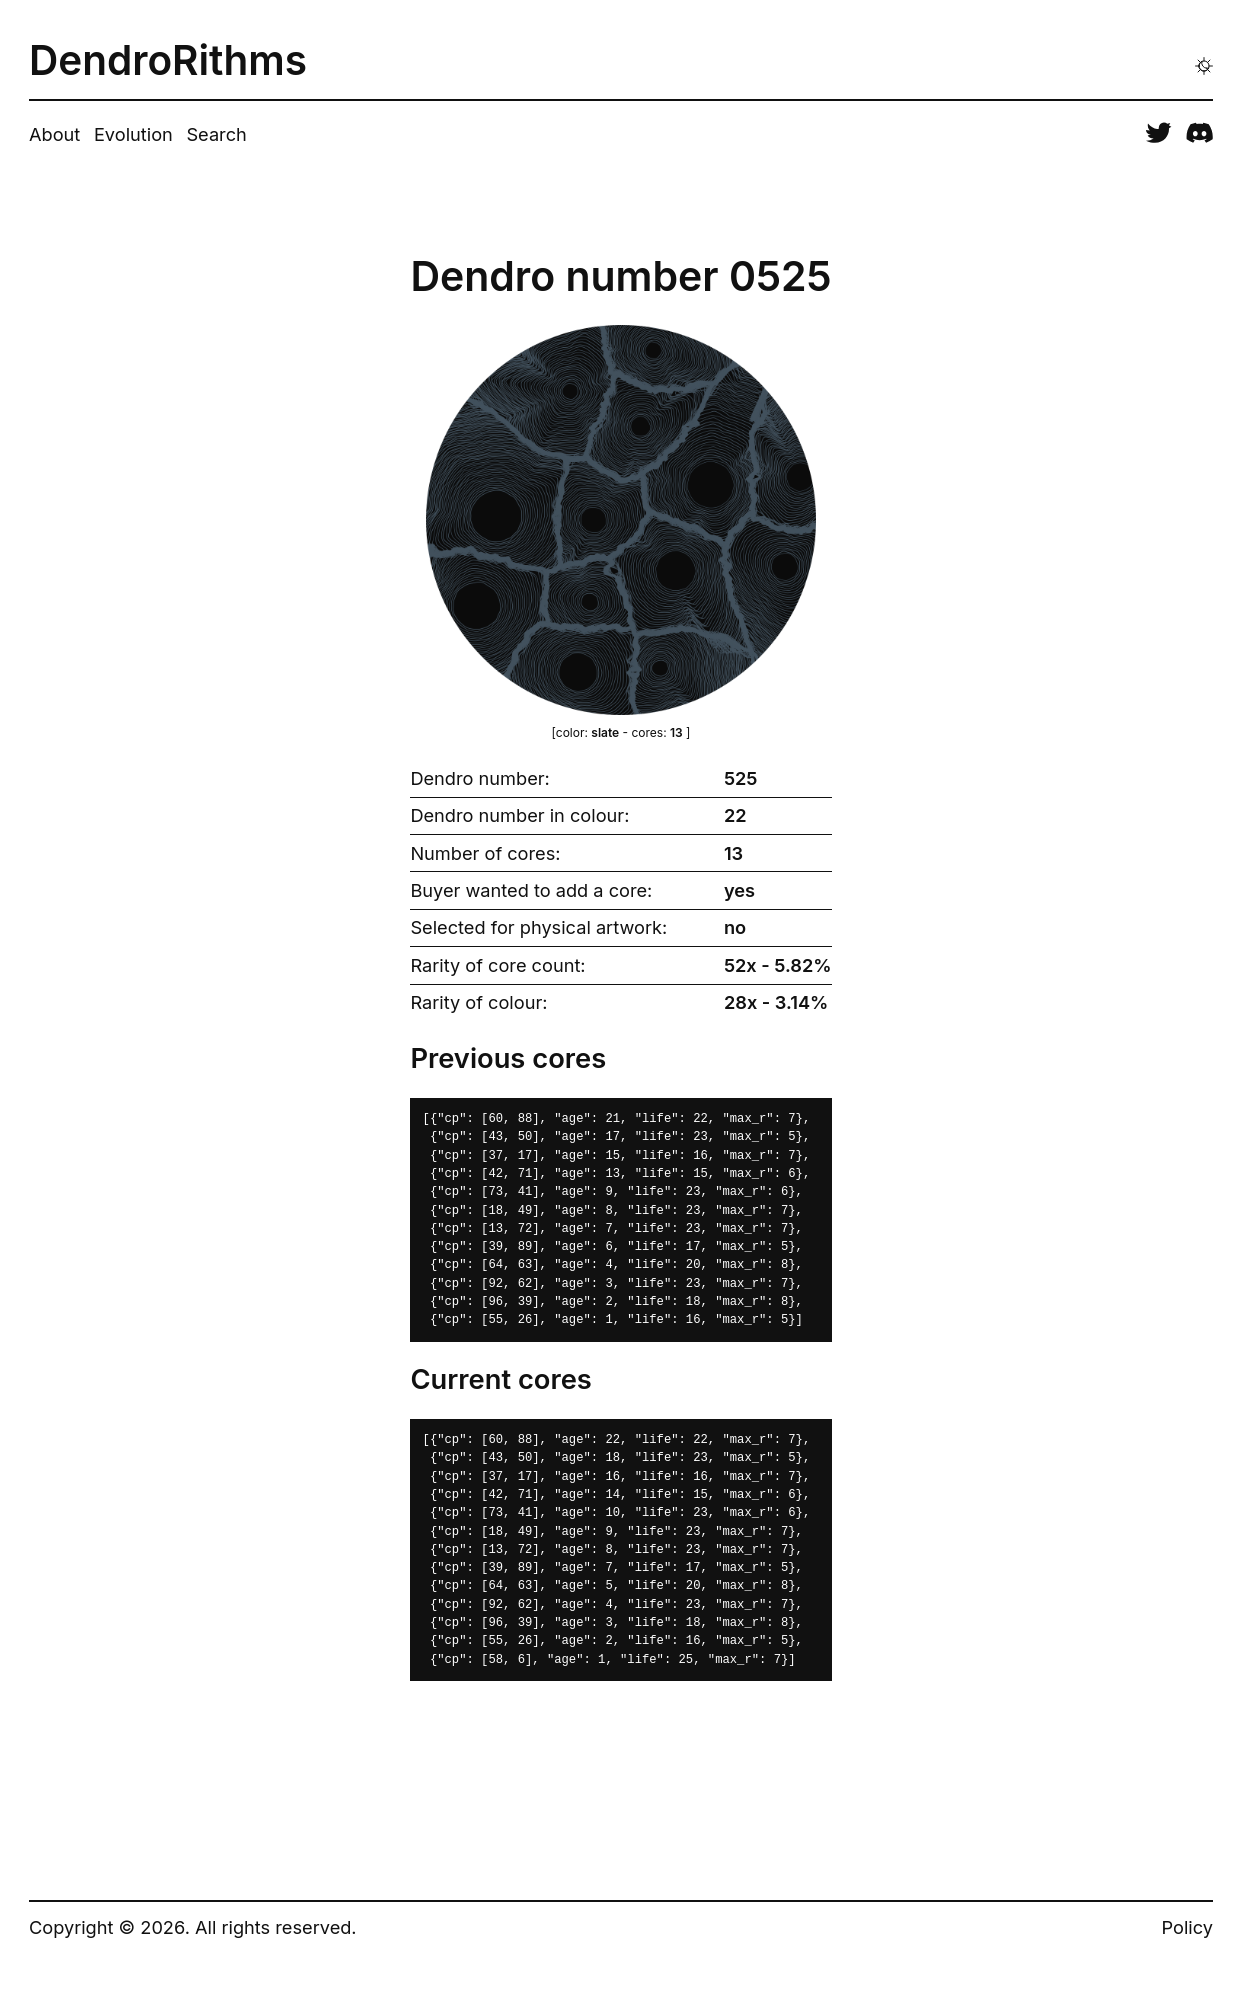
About (54, 134)
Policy (1188, 1927)
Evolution (133, 134)
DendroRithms (168, 61)
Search (216, 134)
